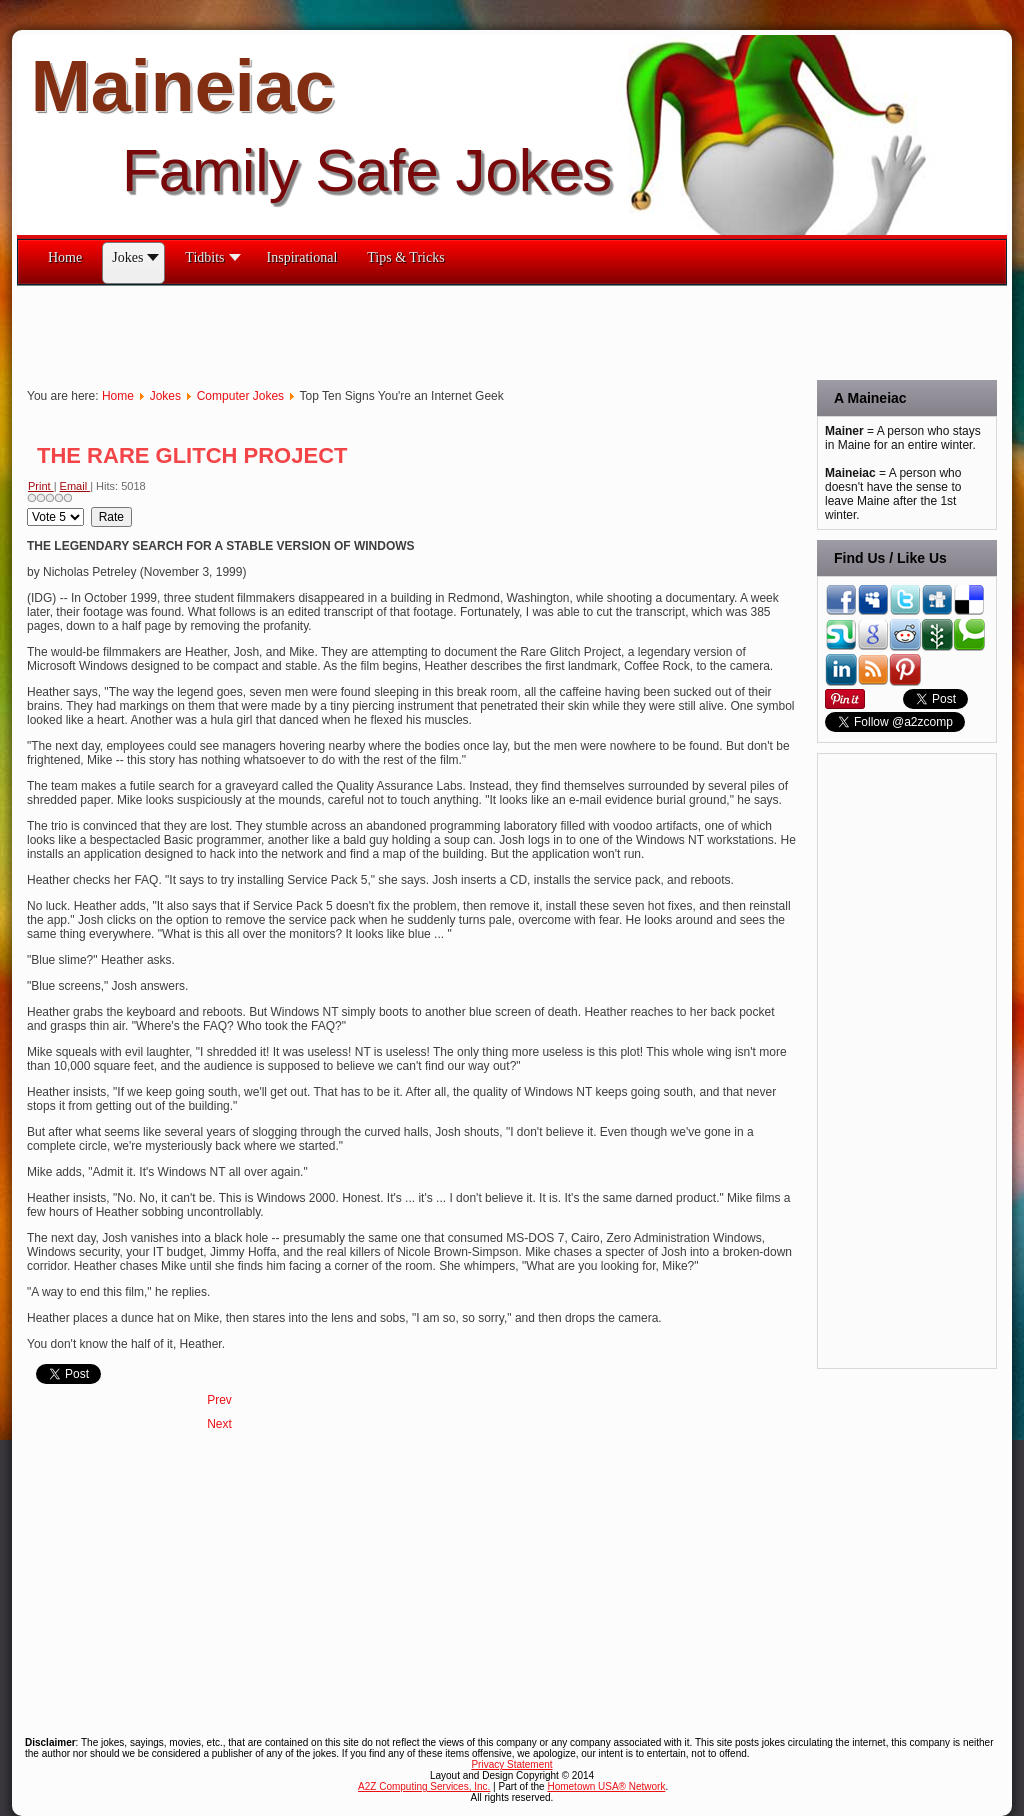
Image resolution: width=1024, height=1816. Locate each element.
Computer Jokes (240, 396)
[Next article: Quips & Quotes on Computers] (219, 1424)
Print (41, 486)
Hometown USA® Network (606, 1786)
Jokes (165, 396)
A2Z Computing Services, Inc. (424, 1786)
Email (75, 486)
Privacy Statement (511, 1764)
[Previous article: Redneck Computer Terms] (219, 1400)
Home (118, 396)
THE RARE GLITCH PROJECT (192, 455)
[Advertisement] (381, 331)
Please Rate (27, 507)
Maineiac (183, 86)
